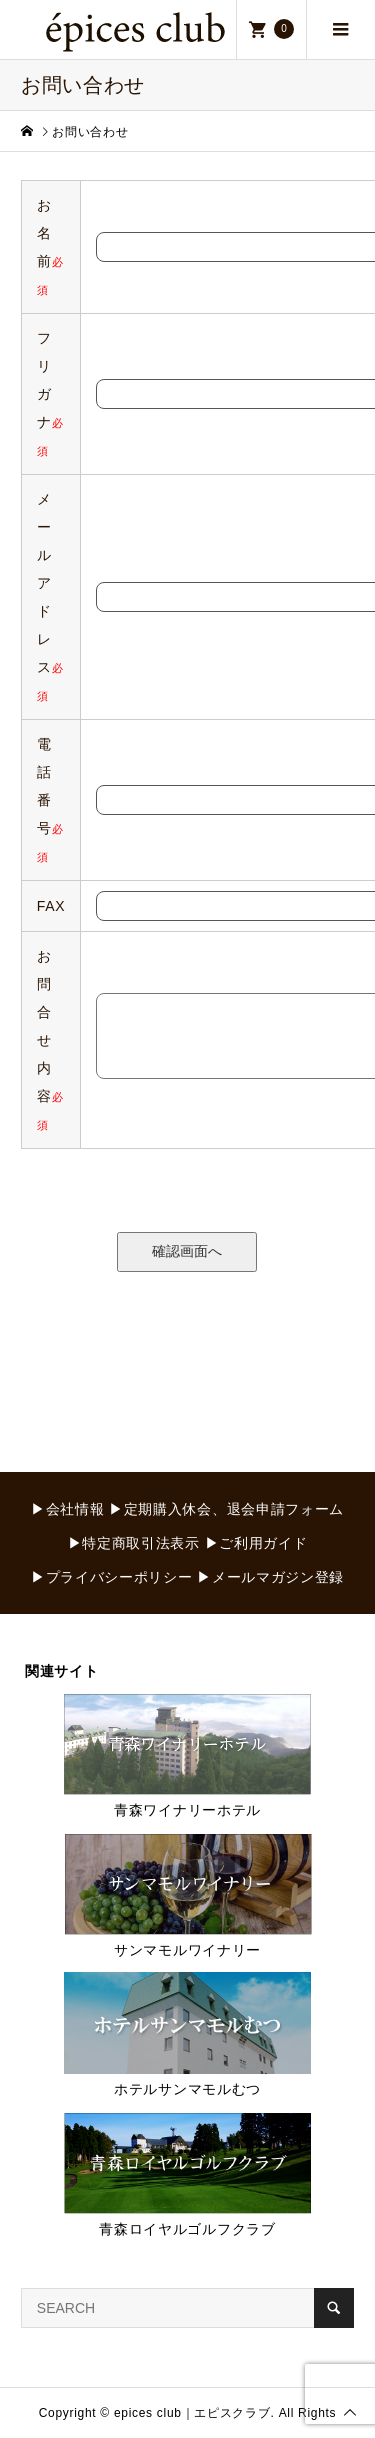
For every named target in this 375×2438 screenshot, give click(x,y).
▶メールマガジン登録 (270, 1577)
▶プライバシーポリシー (112, 1577)
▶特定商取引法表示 (134, 1543)
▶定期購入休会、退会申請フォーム (226, 1509)
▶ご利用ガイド (256, 1543)
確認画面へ (187, 1251)
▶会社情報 (68, 1509)
